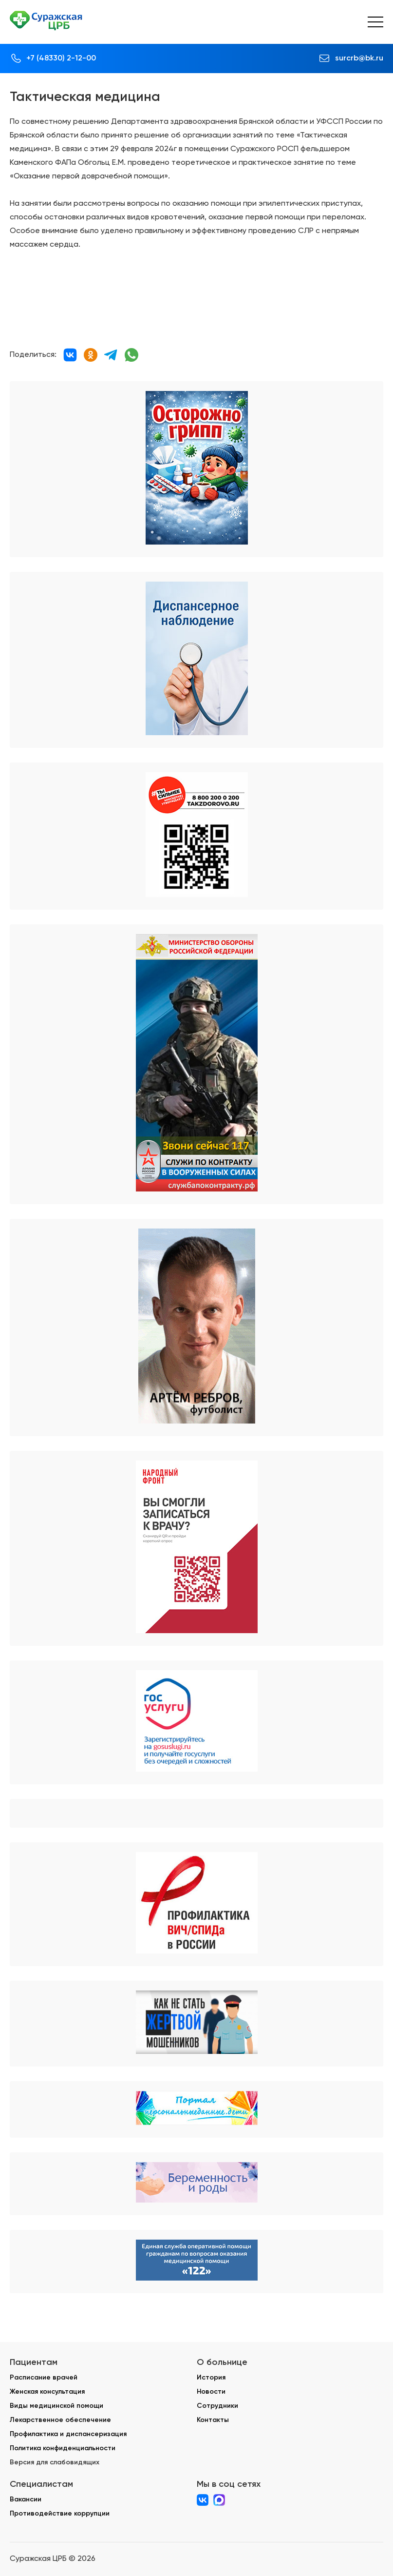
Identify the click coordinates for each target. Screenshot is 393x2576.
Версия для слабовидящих (54, 2462)
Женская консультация (47, 2391)
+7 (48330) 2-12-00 (61, 57)
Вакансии (25, 2499)
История (211, 2377)
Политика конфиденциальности (62, 2448)
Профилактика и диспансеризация (68, 2434)
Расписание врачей (43, 2377)
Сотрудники (217, 2405)
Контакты (213, 2420)
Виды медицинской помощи (56, 2405)
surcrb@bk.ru (359, 57)
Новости (211, 2391)
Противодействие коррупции (60, 2513)
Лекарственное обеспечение (60, 2420)
